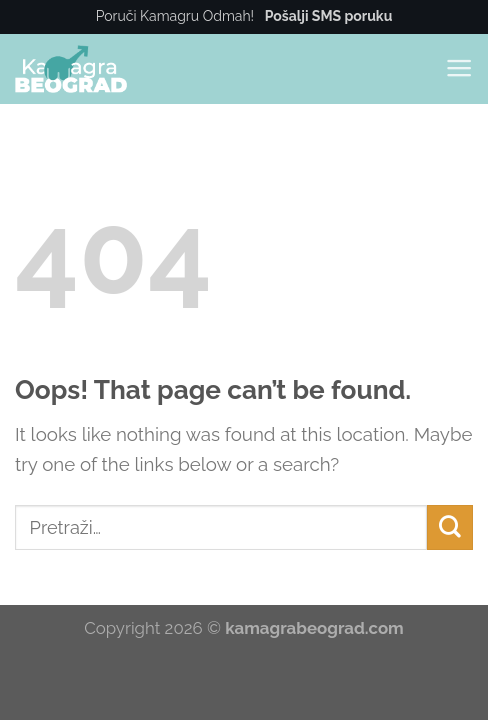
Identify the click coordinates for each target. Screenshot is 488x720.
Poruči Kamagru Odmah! (244, 16)
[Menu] (459, 68)
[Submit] (450, 528)
